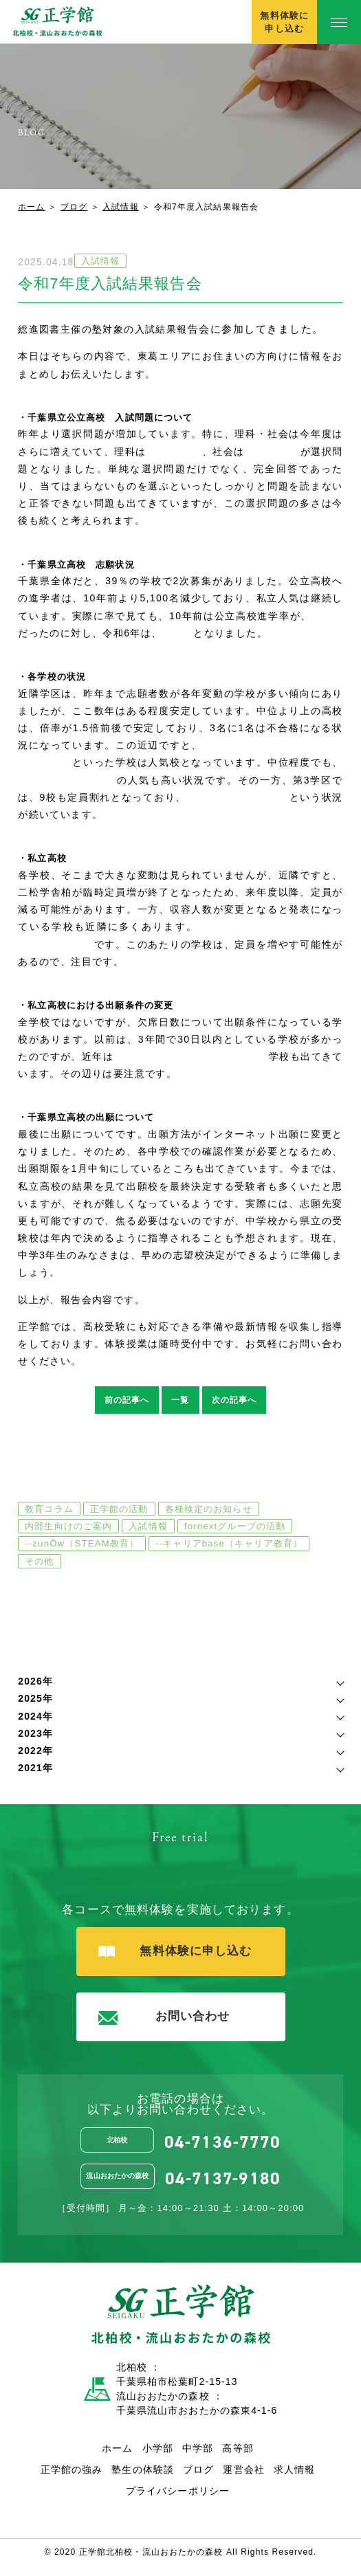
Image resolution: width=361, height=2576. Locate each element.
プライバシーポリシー (178, 2490)
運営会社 (243, 2469)
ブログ (74, 207)
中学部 (197, 2448)
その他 (39, 1561)
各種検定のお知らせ (208, 1509)
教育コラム (49, 1509)
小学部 (157, 2448)
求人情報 (294, 2469)
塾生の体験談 (142, 2469)
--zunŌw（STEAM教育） (82, 1543)
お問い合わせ (164, 2017)
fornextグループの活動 (234, 1526)
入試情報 (120, 207)
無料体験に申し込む (284, 22)
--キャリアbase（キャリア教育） (229, 1543)
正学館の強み (72, 2469)
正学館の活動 (119, 1509)
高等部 (237, 2448)
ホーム (31, 207)
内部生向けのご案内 (68, 1526)
